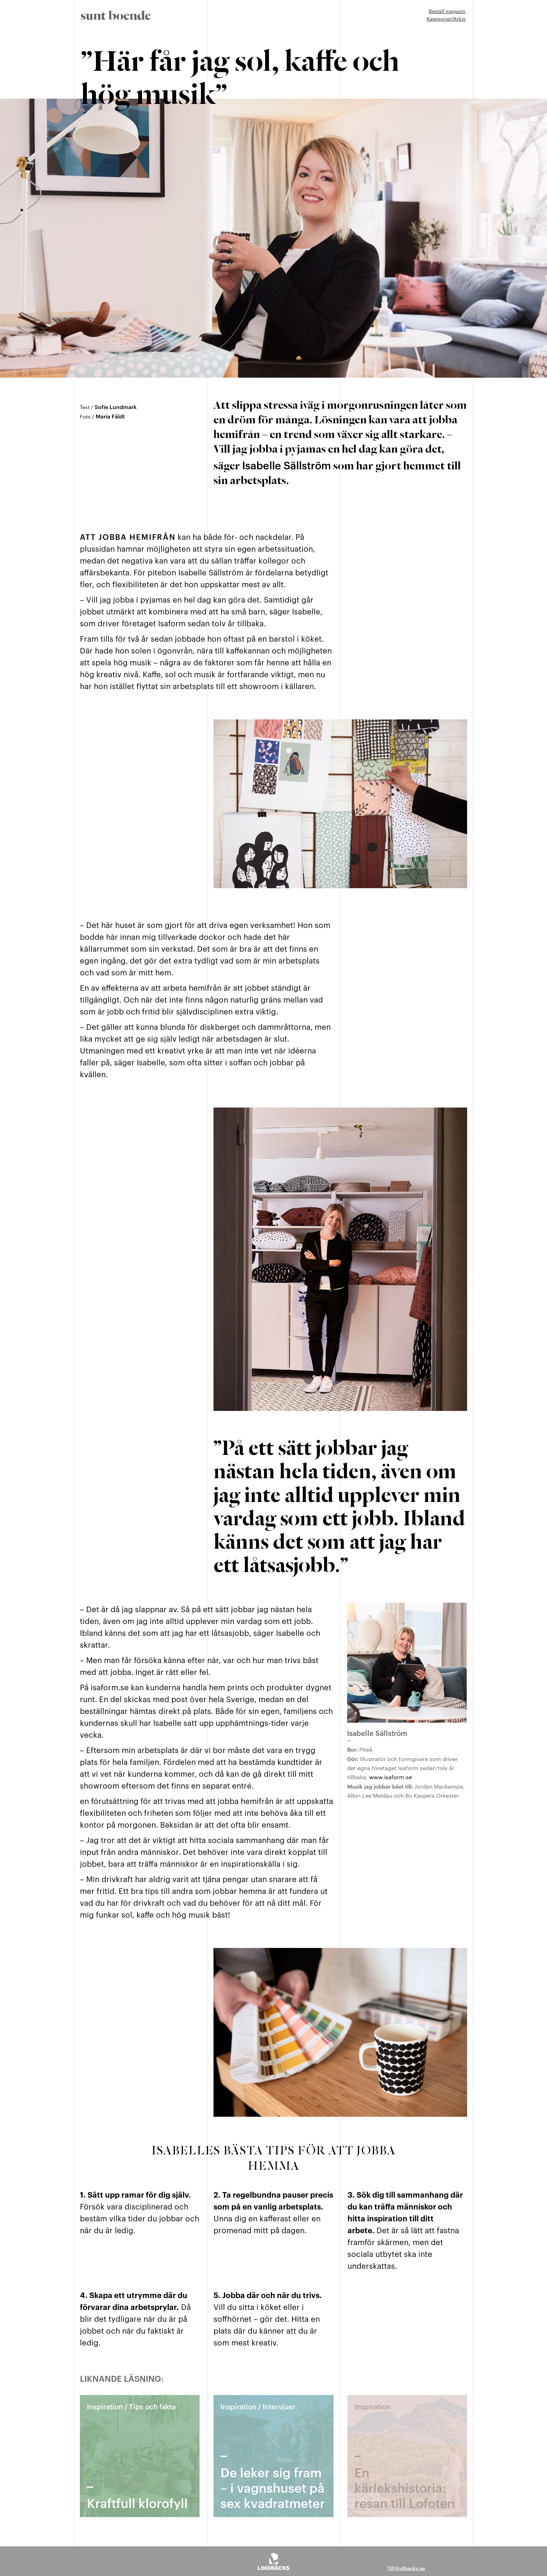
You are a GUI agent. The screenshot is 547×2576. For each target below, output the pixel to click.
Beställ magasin (447, 10)
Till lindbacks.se (406, 2567)
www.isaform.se (390, 1777)
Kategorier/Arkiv (446, 18)
